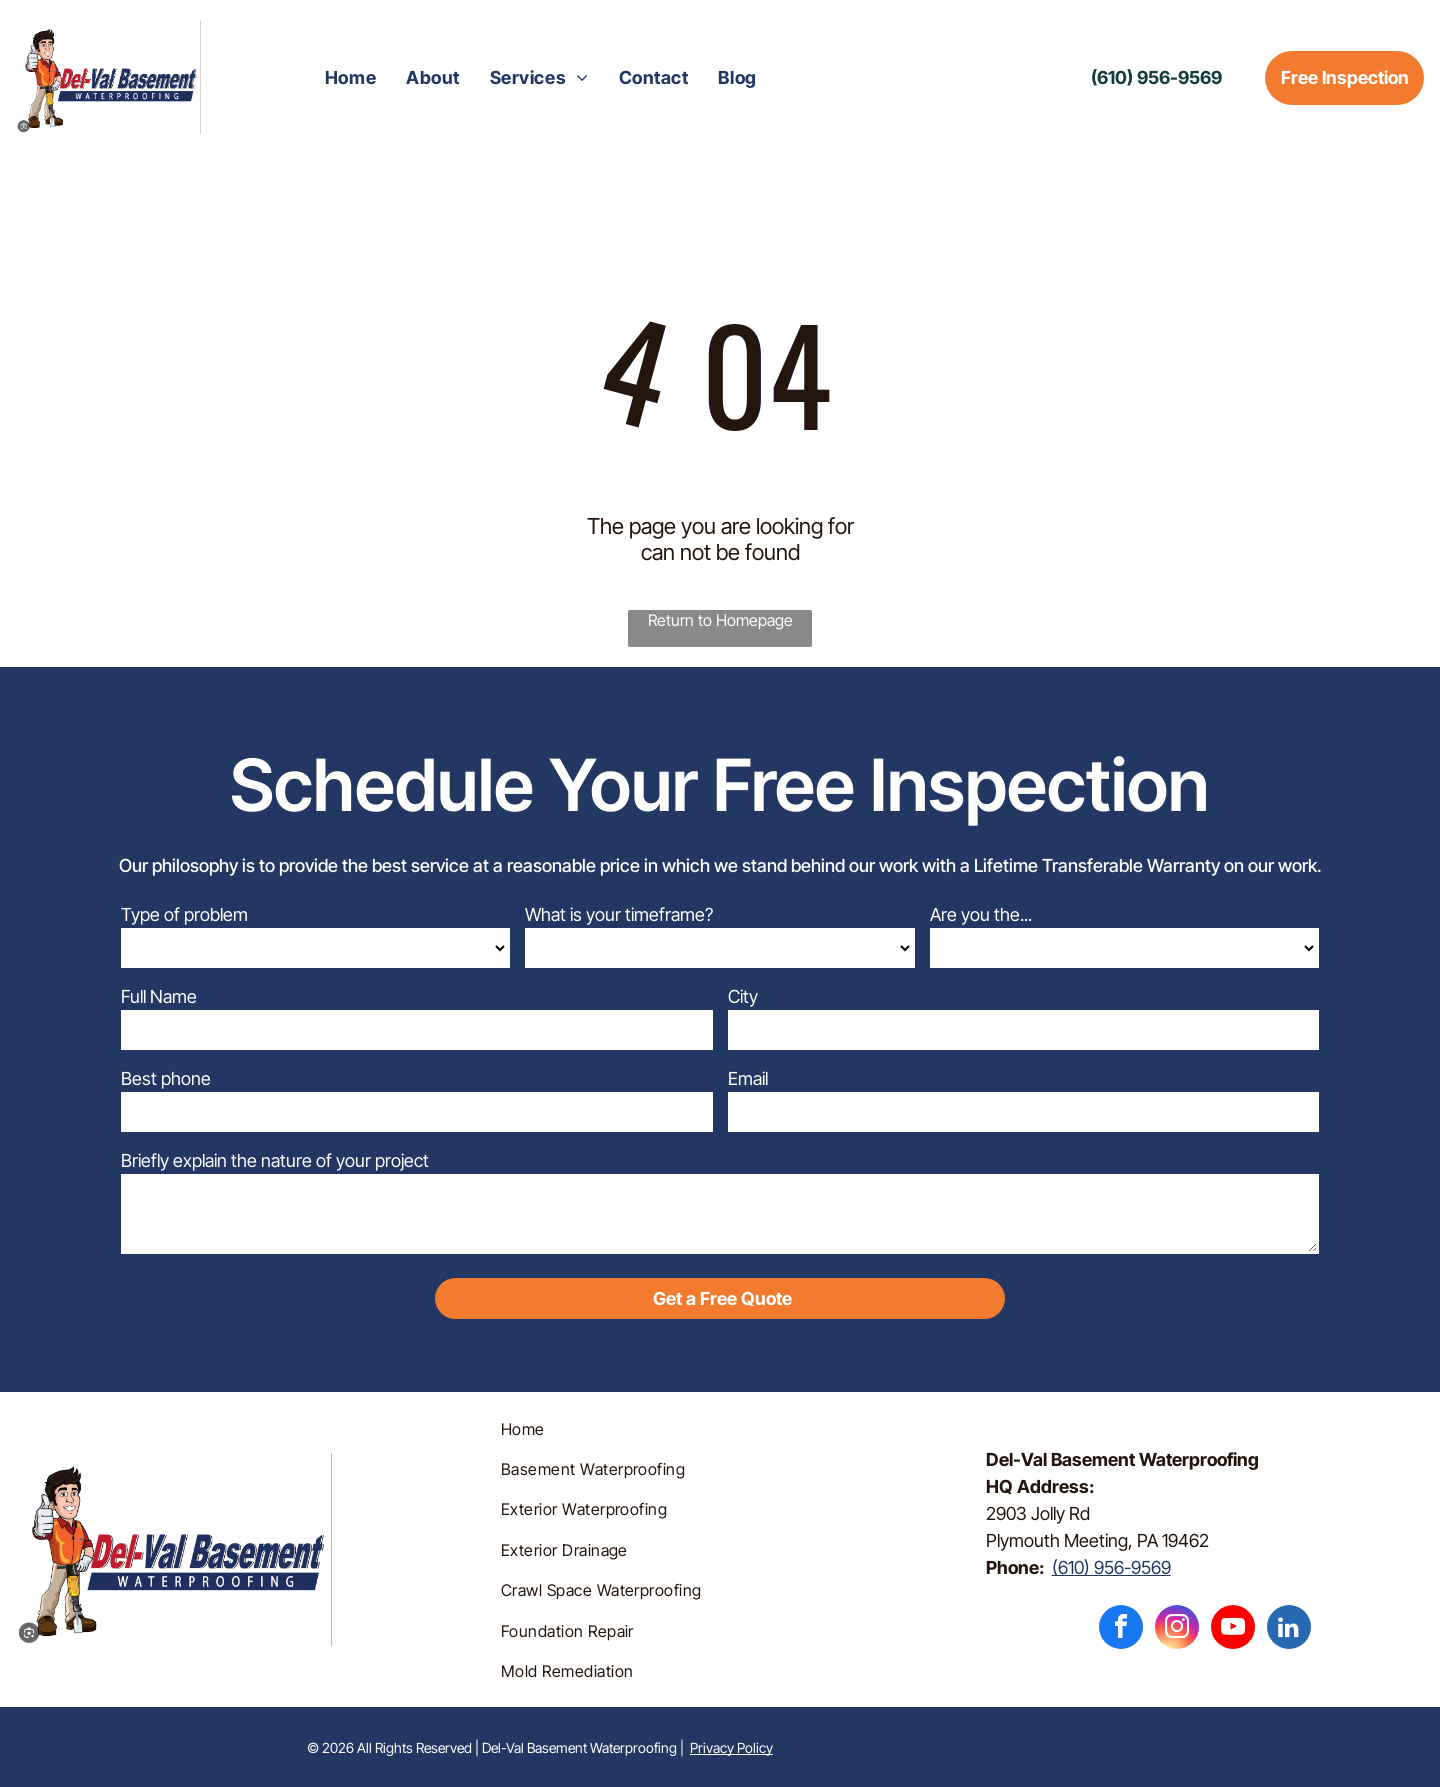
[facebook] (1121, 1629)
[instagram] (1177, 1629)
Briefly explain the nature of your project (275, 1160)
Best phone (166, 1078)
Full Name (159, 996)
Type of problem (184, 914)
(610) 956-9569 (1111, 1567)
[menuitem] (350, 77)
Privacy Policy (731, 1747)
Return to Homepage (720, 620)
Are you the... (981, 914)
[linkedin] (1289, 1629)
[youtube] (1233, 1629)
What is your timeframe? (619, 914)
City (743, 996)
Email (748, 1078)
